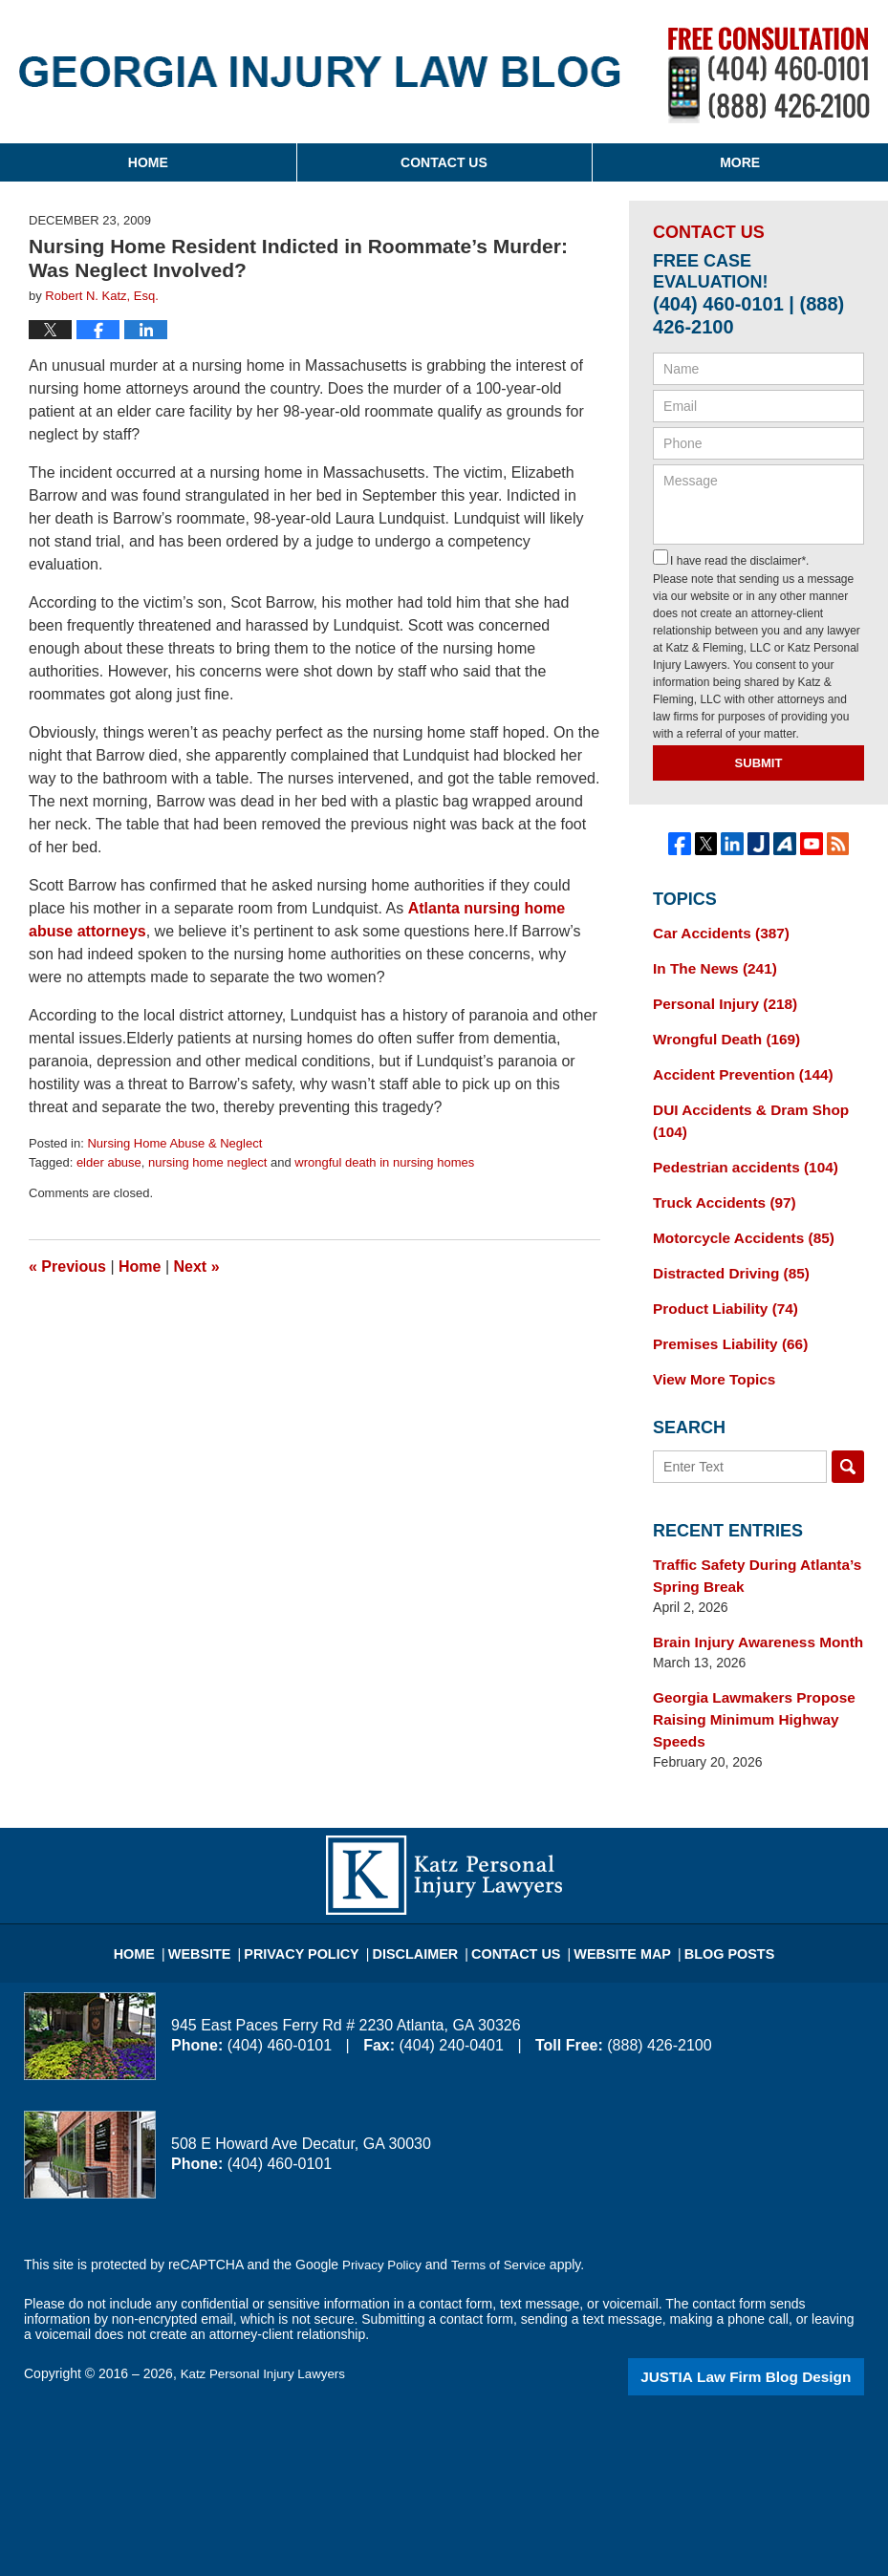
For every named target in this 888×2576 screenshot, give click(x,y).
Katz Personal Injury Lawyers (267, 2334)
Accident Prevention (735, 1065)
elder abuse (108, 1162)
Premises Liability (723, 1319)
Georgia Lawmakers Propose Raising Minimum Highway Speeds (745, 1683)
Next (197, 1266)
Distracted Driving (724, 1252)
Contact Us (444, 162)
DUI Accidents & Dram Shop (742, 1109)
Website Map (610, 1905)
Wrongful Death (720, 1032)
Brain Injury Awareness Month (749, 1610)
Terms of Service (504, 2225)
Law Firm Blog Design (773, 2336)
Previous (67, 1266)
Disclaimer (423, 1905)
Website (227, 1905)
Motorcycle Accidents (735, 1219)
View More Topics (709, 1353)
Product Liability (719, 1286)
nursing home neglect (207, 1162)
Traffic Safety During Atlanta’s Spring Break (748, 1546)
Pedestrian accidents (737, 1152)
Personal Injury (719, 998)
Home (148, 162)
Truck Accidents (718, 1185)
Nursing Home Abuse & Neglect (174, 1143)
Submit (759, 763)
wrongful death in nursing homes (384, 1162)
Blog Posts (708, 1905)
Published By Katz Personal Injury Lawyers (769, 75)
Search (848, 1440)
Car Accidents (715, 931)
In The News (709, 965)
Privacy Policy (320, 1905)
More (740, 162)
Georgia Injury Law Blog (319, 71)
